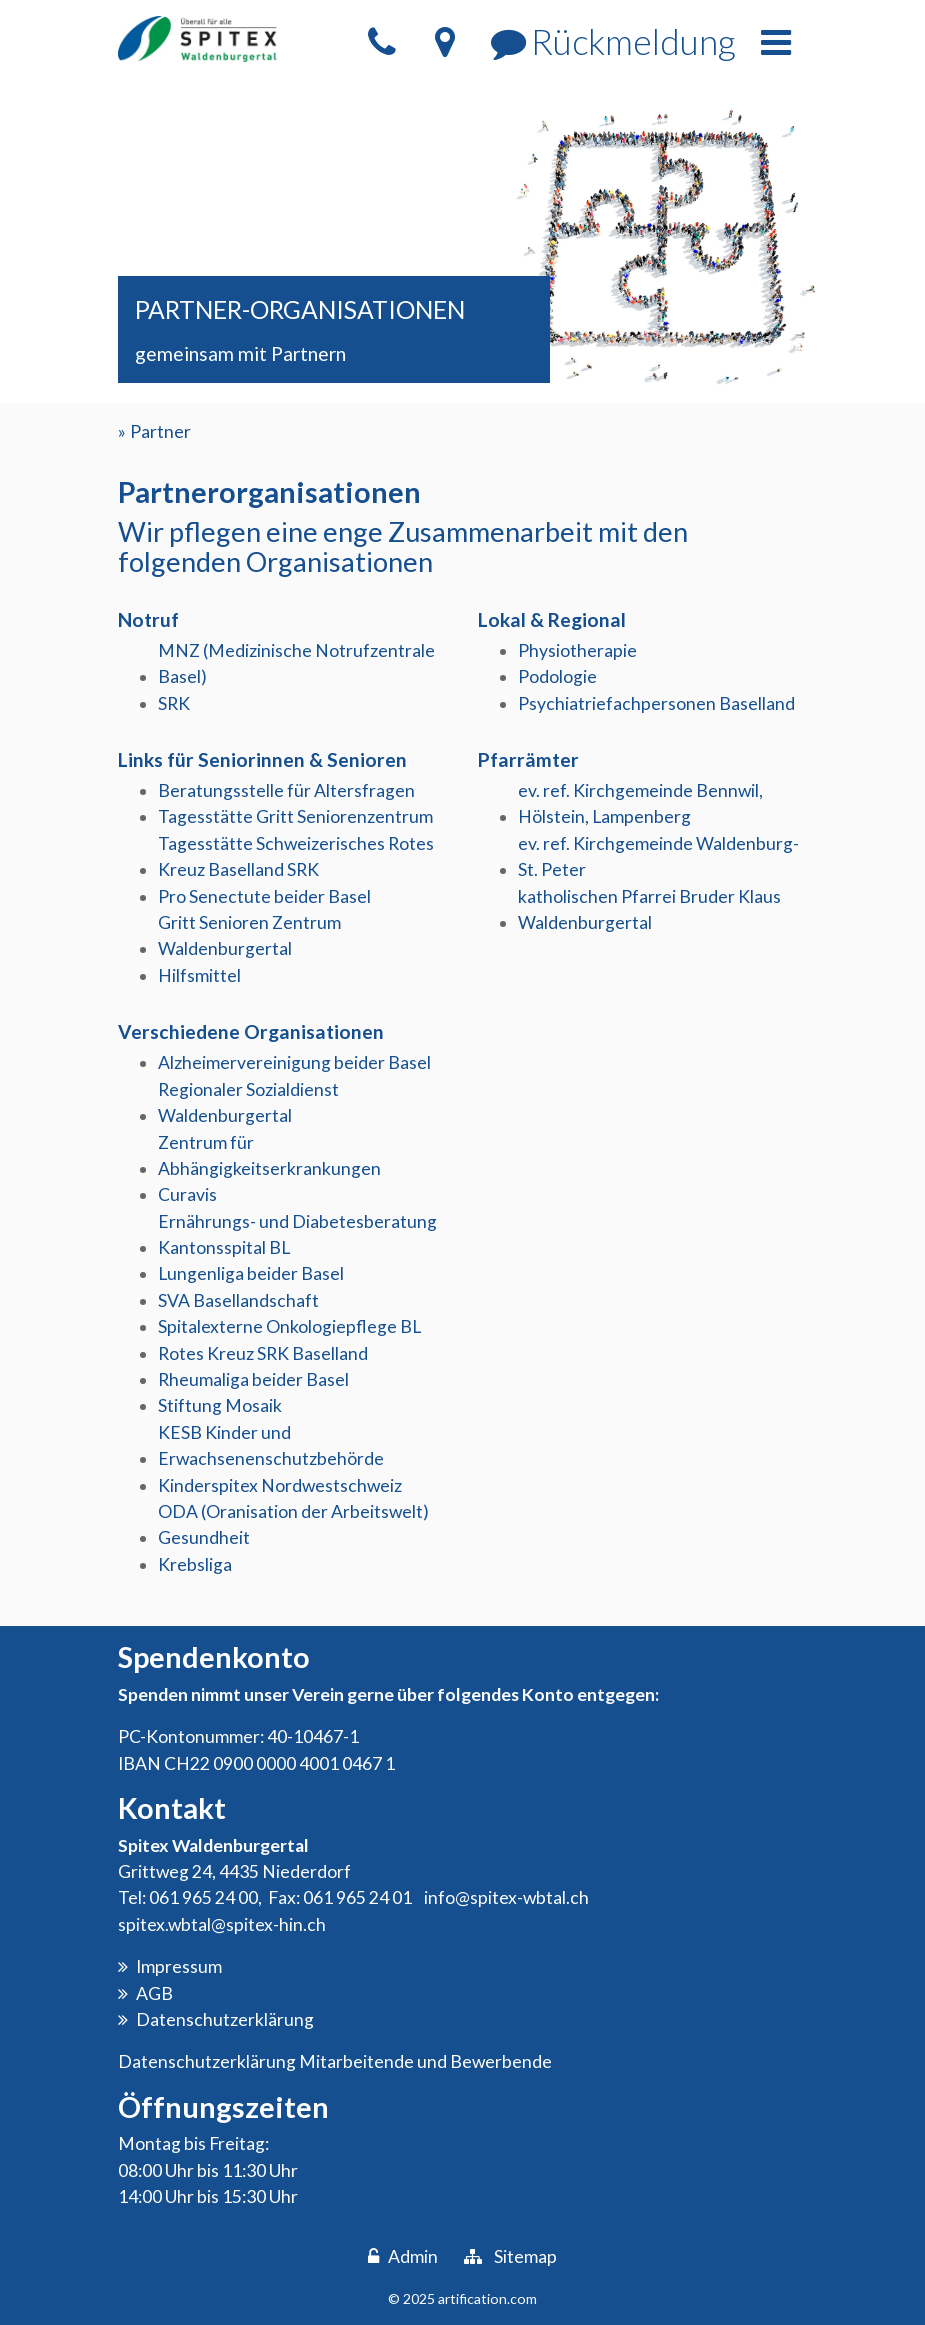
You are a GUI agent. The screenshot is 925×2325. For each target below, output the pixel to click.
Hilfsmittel (199, 975)
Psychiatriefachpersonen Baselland (656, 703)
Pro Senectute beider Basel (264, 896)
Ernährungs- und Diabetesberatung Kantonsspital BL (297, 1234)
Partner (160, 431)
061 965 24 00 (203, 1897)
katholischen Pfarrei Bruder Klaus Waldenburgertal (649, 909)
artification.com (487, 2298)
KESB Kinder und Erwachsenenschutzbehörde (271, 1445)
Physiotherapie (577, 650)
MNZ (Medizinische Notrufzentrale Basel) (296, 663)
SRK (174, 703)
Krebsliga (195, 1564)
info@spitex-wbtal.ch (506, 1897)
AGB (154, 1993)
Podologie (557, 676)
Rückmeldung (633, 41)
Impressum (179, 1966)
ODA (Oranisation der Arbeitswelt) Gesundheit (293, 1524)
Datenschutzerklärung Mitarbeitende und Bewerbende (335, 2061)
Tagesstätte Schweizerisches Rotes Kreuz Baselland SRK (296, 856)
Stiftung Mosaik (220, 1405)
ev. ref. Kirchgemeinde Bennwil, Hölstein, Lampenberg (640, 803)
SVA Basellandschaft (238, 1300)
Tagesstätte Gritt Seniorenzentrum (295, 816)
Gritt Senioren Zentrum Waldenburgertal (249, 935)
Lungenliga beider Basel (251, 1273)
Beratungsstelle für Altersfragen (286, 790)
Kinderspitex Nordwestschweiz (280, 1485)
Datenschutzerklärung (225, 2019)
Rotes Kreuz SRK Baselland (263, 1353)
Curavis (187, 1194)
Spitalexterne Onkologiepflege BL (289, 1326)
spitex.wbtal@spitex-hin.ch (222, 1924)
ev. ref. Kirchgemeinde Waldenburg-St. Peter (658, 856)
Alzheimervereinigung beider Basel (294, 1062)
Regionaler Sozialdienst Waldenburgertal (248, 1102)
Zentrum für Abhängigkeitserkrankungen (269, 1155)
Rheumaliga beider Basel (253, 1379)
